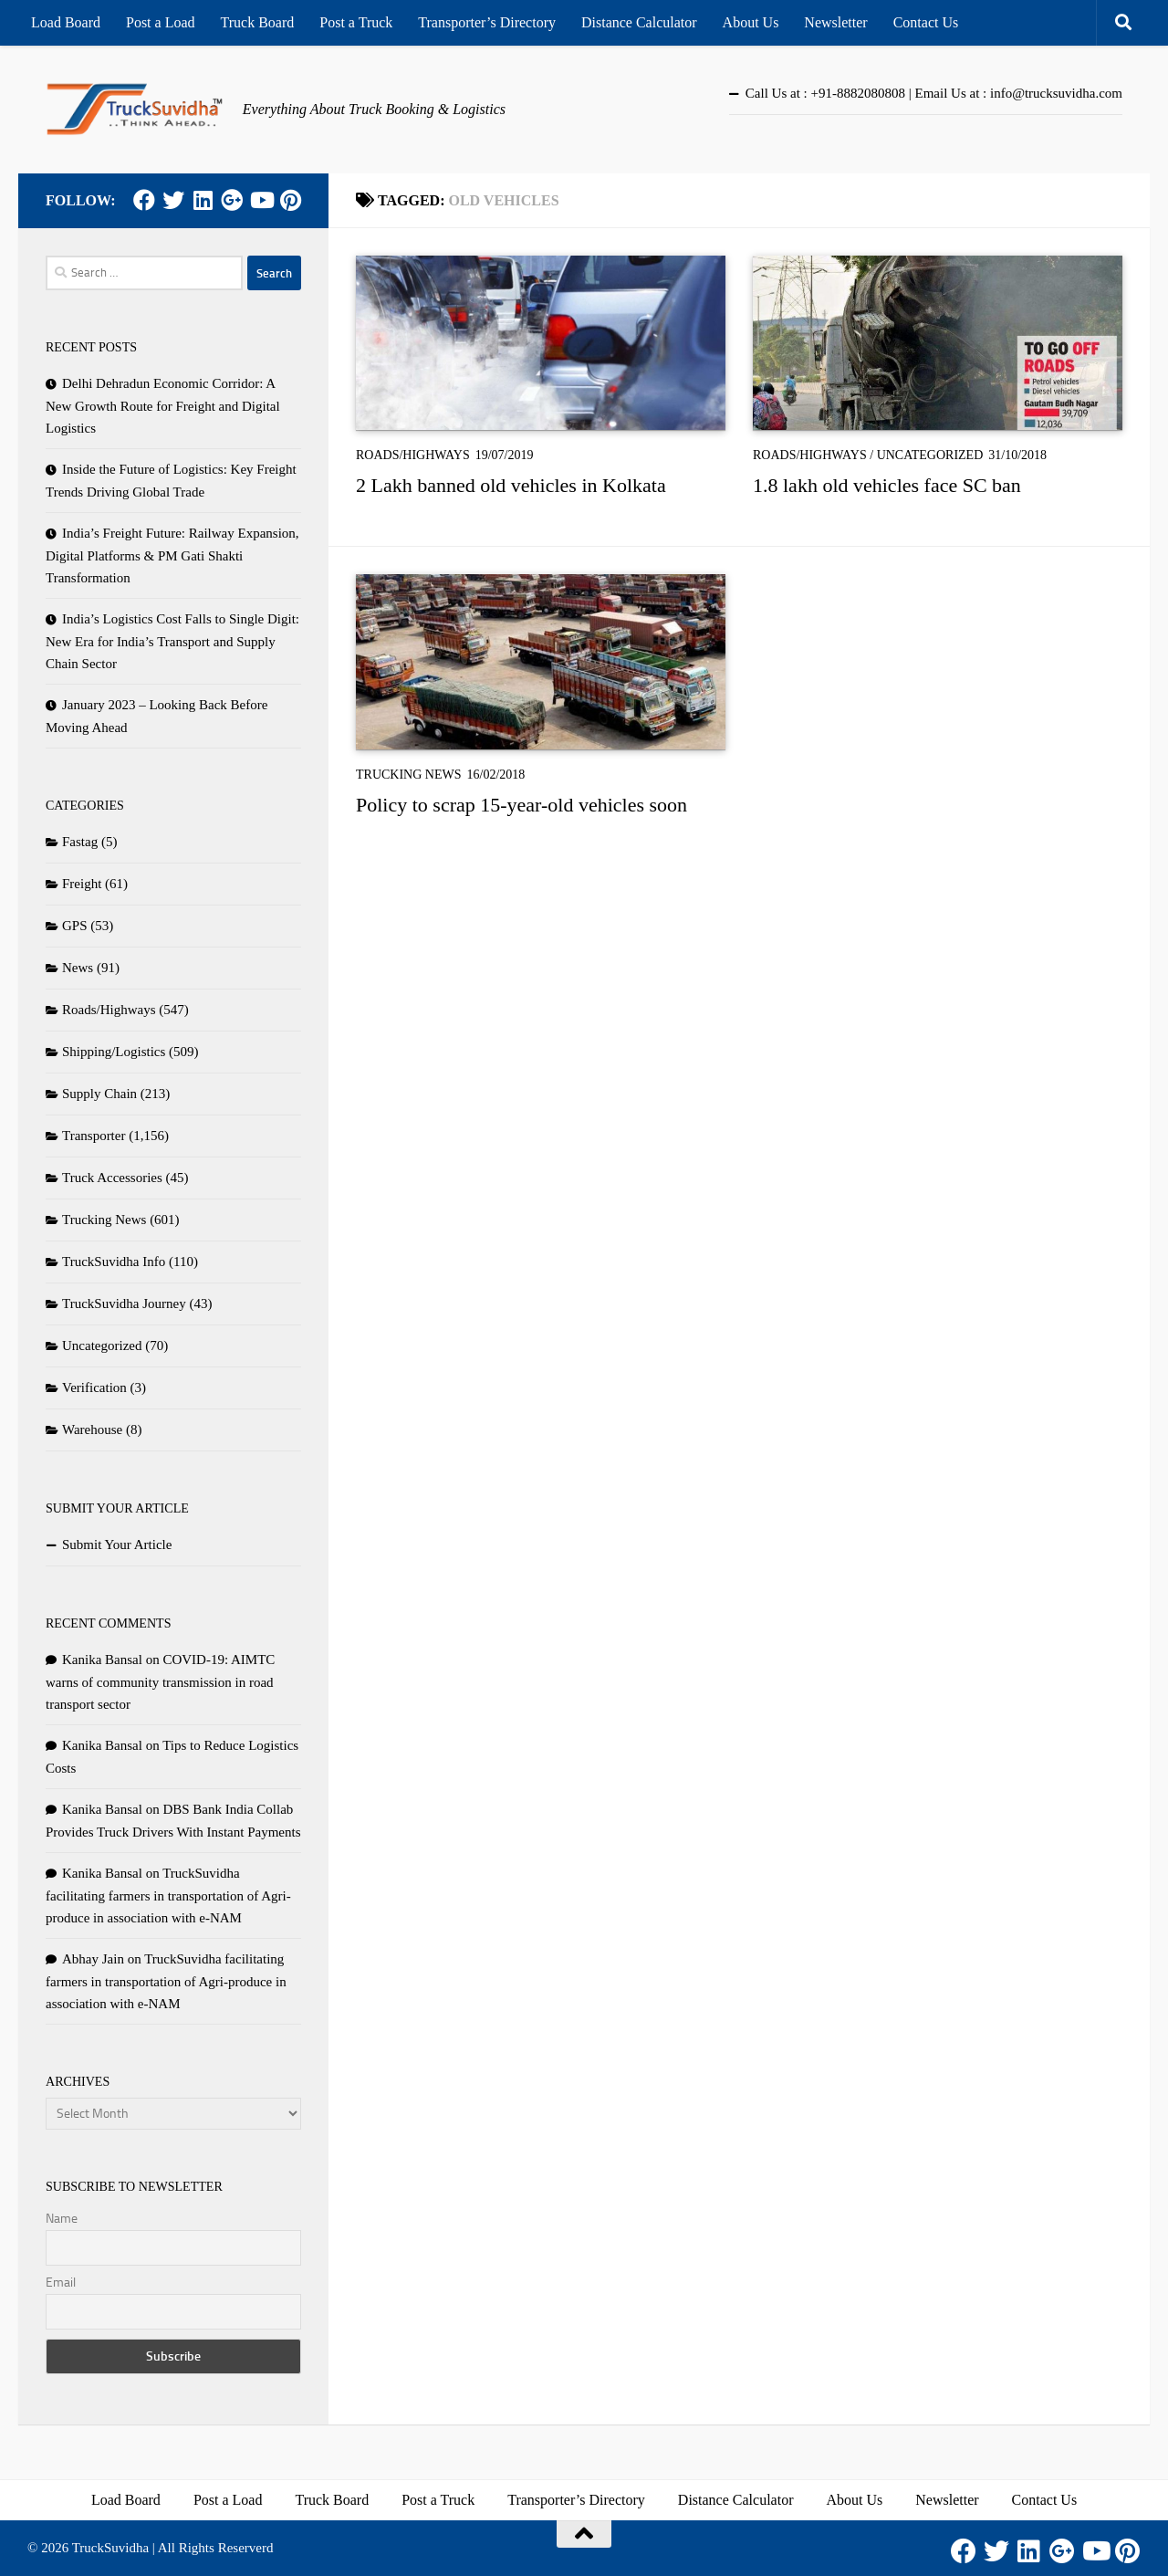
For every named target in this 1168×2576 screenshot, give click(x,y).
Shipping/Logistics (113, 1051)
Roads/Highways (413, 455)
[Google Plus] (232, 200)
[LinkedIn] (203, 200)
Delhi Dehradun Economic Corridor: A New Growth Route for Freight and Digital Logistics (163, 405)
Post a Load (160, 22)
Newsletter (835, 22)
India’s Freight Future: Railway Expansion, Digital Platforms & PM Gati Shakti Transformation (172, 555)
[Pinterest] (290, 200)
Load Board (65, 22)
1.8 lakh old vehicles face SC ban (887, 485)
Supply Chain (99, 1093)
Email (61, 2282)
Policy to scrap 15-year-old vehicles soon (521, 804)
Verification (94, 1387)
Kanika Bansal (102, 1659)
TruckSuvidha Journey (124, 1303)
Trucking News (409, 774)
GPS (75, 925)
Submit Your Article (117, 1544)
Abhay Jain (93, 1959)
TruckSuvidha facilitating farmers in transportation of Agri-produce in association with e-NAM (168, 1895)
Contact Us (926, 22)
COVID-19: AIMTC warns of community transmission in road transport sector (160, 1682)
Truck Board (258, 22)
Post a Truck (355, 22)
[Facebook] (144, 200)
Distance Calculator (639, 22)
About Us (751, 22)
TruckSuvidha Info (113, 1261)
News (77, 967)
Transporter (93, 1135)
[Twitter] (173, 200)
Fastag (80, 841)
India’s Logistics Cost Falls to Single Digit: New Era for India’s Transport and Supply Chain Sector (172, 641)
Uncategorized (930, 455)
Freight (81, 883)
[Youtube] (261, 200)
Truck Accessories (112, 1177)
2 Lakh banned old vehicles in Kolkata (511, 485)
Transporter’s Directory (487, 22)
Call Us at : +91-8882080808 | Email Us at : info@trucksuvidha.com (934, 93)
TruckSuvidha (110, 2547)
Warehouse (92, 1429)
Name (62, 2218)
